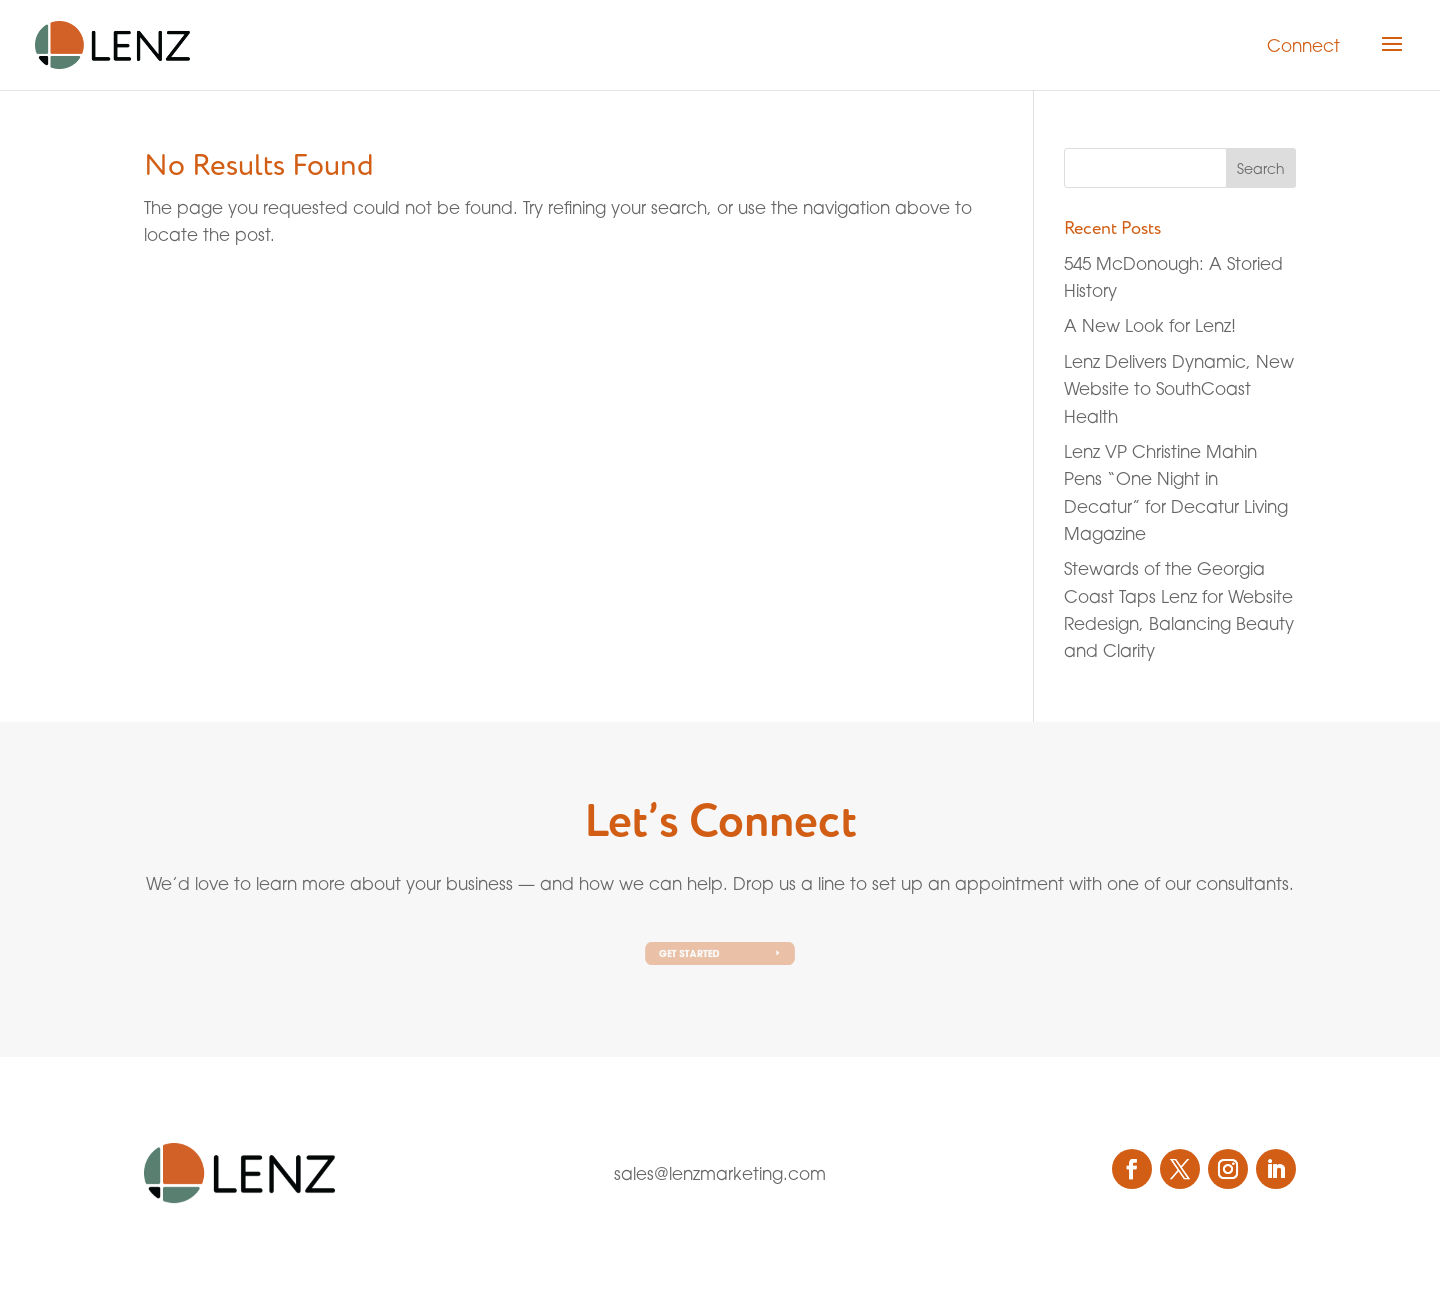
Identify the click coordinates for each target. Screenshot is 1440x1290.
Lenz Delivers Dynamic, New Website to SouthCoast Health (1179, 388)
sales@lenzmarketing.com (720, 1173)
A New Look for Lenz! (1150, 325)
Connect (1303, 45)
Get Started (693, 952)
